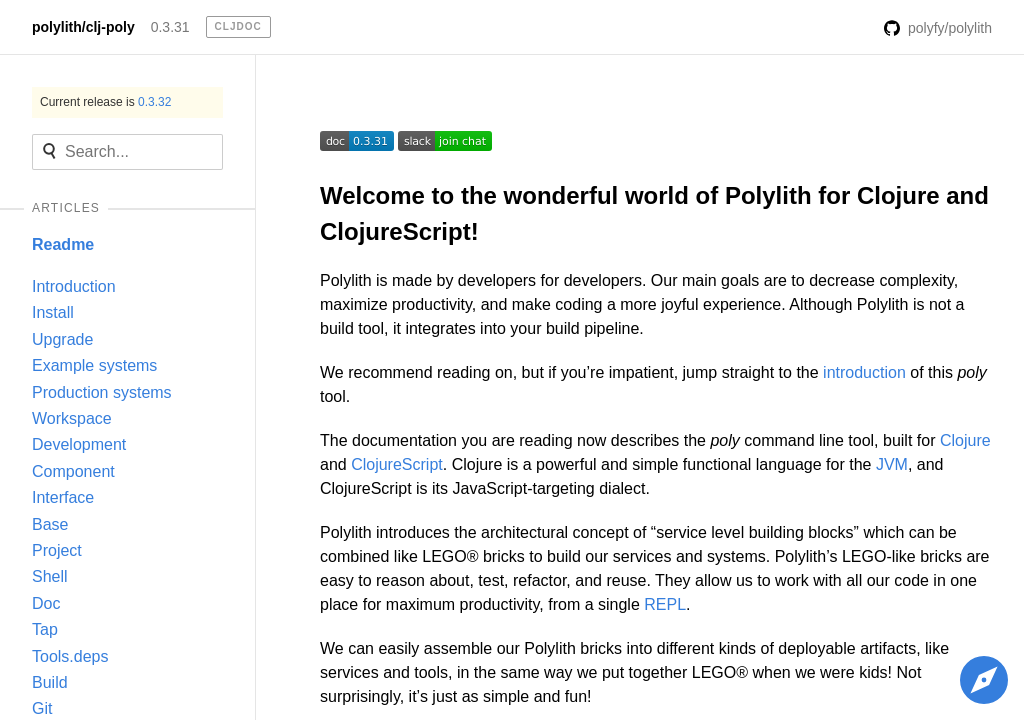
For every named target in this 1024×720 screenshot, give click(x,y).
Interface (63, 497)
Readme (63, 244)
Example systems (94, 365)
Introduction (74, 286)
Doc (46, 603)
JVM (892, 464)
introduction (864, 372)
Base (50, 524)
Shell (50, 576)
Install (53, 312)
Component (73, 471)
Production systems (102, 392)
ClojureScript (397, 464)
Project (57, 550)
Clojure (965, 440)
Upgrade (62, 339)
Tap (45, 629)
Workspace (72, 418)
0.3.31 (170, 27)
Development (79, 444)
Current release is (105, 102)
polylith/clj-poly (83, 27)
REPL (665, 604)
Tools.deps (70, 656)
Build (50, 682)
